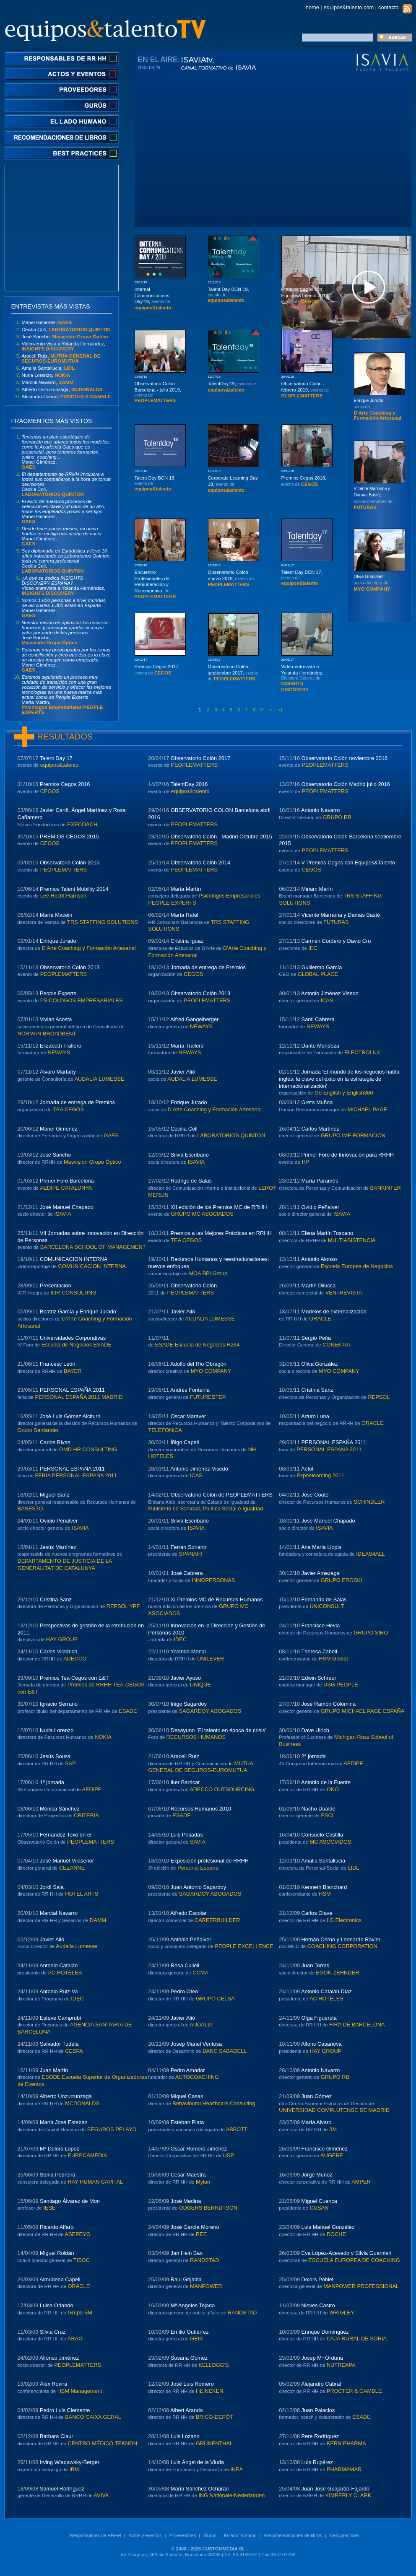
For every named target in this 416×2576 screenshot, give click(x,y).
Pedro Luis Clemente (65, 2410)
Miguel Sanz (54, 1495)
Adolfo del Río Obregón (198, 1364)
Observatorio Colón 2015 (69, 862)
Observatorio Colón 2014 (200, 862)
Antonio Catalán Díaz (326, 1991)
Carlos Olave (317, 1913)
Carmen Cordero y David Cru (336, 941)
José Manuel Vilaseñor (67, 1860)
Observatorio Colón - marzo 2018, (231, 578)
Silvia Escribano (190, 1155)
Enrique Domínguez (325, 2332)
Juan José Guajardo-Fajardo (335, 2488)
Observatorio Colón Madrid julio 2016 (346, 784)
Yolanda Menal (188, 1651)
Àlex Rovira (53, 2384)
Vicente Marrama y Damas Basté (341, 915)
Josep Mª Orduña (322, 2358)
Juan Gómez (317, 2096)
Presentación (55, 1285)
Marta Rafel (184, 915)
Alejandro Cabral (321, 2384)
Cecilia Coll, (66, 329)
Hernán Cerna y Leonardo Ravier (341, 1939)
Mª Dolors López (59, 2148)
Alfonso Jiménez (59, 2358)
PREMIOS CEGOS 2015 (69, 836)
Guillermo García (322, 967)
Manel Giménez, (47, 322)
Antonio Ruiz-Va (58, 1991)
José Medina (186, 2201)
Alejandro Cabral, (66, 396)
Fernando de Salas (324, 1599)
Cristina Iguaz (187, 941)
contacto (388, 7)
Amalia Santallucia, (48, 368)
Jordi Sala (52, 1887)
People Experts (58, 993)
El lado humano (240, 2535)
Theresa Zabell (319, 1651)
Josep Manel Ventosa (196, 2044)
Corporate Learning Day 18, (233, 484)
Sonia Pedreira (57, 2174)
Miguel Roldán (57, 2253)
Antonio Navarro (320, 810)
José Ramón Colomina (329, 1704)
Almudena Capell (59, 2279)
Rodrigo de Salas (191, 1181)
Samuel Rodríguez (62, 2488)
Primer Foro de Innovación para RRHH (348, 1155)
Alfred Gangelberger (194, 1019)
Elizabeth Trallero (60, 1046)
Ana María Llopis (321, 1547)
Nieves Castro (318, 2305)
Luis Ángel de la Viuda (197, 2462)
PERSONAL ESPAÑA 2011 (72, 1390)
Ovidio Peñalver (320, 1207)
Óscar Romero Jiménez (199, 2148)
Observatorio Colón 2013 (69, 967)
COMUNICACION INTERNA (73, 1259)
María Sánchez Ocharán (200, 2488)
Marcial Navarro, (48, 382)
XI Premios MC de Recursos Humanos (217, 1599)
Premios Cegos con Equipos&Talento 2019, (305, 295)
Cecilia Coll (184, 1129)
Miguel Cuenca (319, 2201)
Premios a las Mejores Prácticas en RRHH (221, 1233)
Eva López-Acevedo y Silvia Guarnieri (347, 2253)
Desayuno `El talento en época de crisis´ (219, 1730)
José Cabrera (187, 1573)
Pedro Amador (188, 2070)
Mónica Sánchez (60, 1809)
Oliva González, (372, 582)
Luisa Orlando (56, 2305)
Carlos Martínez (320, 1129)
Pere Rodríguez (320, 2436)
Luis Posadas (187, 1834)
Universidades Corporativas (73, 1338)
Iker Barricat (185, 1782)
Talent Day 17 (56, 758)
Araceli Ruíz (184, 1756)
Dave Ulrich (315, 1730)
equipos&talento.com (349, 7)
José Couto (315, 1495)
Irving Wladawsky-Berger (69, 2462)
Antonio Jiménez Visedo (330, 993)
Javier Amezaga (321, 1573)
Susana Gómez (189, 2358)
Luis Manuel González (328, 2227)
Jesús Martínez (58, 1547)
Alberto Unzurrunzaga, (62, 389)
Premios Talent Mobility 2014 (74, 889)
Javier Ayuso (186, 1678)
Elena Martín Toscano (328, 1233)
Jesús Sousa (55, 1756)
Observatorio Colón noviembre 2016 (345, 758)
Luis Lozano (185, 2436)
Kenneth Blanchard (324, 1887)
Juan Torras (316, 1965)
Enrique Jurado (58, 941)
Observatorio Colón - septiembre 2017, (233, 672)
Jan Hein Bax (187, 2253)
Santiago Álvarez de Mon (70, 2201)
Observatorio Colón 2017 (200, 758)
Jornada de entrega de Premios (208, 967)
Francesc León (57, 1364)
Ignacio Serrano (59, 1704)
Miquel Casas (187, 2096)
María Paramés (320, 1181)
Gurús (209, 2535)
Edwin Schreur (319, 1678)
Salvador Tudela (59, 2044)
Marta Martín (186, 889)
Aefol (307, 1469)
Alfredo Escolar (188, 1913)
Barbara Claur (56, 2436)
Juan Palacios (318, 2410)
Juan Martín (54, 2070)
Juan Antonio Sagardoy (198, 1887)
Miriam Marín (317, 889)
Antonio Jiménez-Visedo (199, 1469)
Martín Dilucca (319, 1285)
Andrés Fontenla (190, 1390)
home (312, 7)
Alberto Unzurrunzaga (65, 2096)
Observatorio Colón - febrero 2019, (305, 389)
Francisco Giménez (325, 2148)
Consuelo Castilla (322, 1834)
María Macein (56, 915)
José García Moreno (195, 2227)
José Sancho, (65, 336)
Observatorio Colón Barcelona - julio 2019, (158, 392)
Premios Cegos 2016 (65, 784)
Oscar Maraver (188, 1416)
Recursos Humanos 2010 (201, 1809)
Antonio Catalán (58, 1965)
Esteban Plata (187, 2122)
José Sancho (55, 1155)
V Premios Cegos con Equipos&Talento (348, 862)
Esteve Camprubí (60, 2018)
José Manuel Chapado (67, 1207)
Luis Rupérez (317, 2462)
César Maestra (188, 2174)
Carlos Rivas (55, 1442)
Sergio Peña (316, 1338)
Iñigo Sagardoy (189, 1704)
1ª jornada (52, 1782)
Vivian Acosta (56, 1019)
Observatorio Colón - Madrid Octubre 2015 (221, 836)
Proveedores (182, 2535)
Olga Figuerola (319, 2018)
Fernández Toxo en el (65, 1834)
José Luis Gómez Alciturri (70, 1416)
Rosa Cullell (185, 1965)
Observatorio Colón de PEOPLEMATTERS (222, 1495)
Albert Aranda (186, 2410)
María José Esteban (64, 2122)
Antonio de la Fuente (326, 1782)
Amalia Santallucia (323, 1860)
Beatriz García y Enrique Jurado (78, 1311)
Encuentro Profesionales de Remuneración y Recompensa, (155, 584)
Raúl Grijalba (186, 2279)
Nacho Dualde (318, 1809)
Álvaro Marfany (58, 1072)
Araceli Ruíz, (61, 358)
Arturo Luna (315, 1416)
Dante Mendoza (320, 1046)
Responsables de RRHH (95, 2535)
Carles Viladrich (58, 1651)
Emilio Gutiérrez (190, 2332)
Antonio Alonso (319, 1259)
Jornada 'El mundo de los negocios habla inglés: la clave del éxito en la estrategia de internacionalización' (339, 1079)
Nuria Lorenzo (56, 1730)
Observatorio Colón (194, 1285)
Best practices (344, 2535)
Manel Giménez (59, 1129)
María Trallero (187, 1046)
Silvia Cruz (52, 2332)
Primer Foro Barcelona (67, 1181)
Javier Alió (183, 1072)
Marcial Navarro (59, 1913)
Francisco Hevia (321, 1625)
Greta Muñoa (317, 1102)
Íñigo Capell (185, 1442)
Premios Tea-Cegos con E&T (74, 1678)
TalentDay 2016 (189, 784)
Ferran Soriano (188, 1547)
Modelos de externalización (334, 1311)
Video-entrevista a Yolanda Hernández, (64, 346)
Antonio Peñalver (190, 1939)
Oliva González (320, 1364)
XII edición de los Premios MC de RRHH (219, 1207)
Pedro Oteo (184, 1991)
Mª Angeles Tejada (193, 2305)
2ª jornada (314, 1756)
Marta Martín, (67, 694)
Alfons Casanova (321, 2044)
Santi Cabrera (318, 1019)
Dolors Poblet (318, 2279)
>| (280, 709)
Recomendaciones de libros (293, 2535)
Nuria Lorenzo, (46, 375)
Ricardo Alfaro (56, 2227)
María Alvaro (317, 2122)
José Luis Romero (192, 2384)
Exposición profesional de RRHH (210, 1860)
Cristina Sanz (317, 1390)
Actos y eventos (145, 2535)
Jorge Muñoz (317, 2174)
